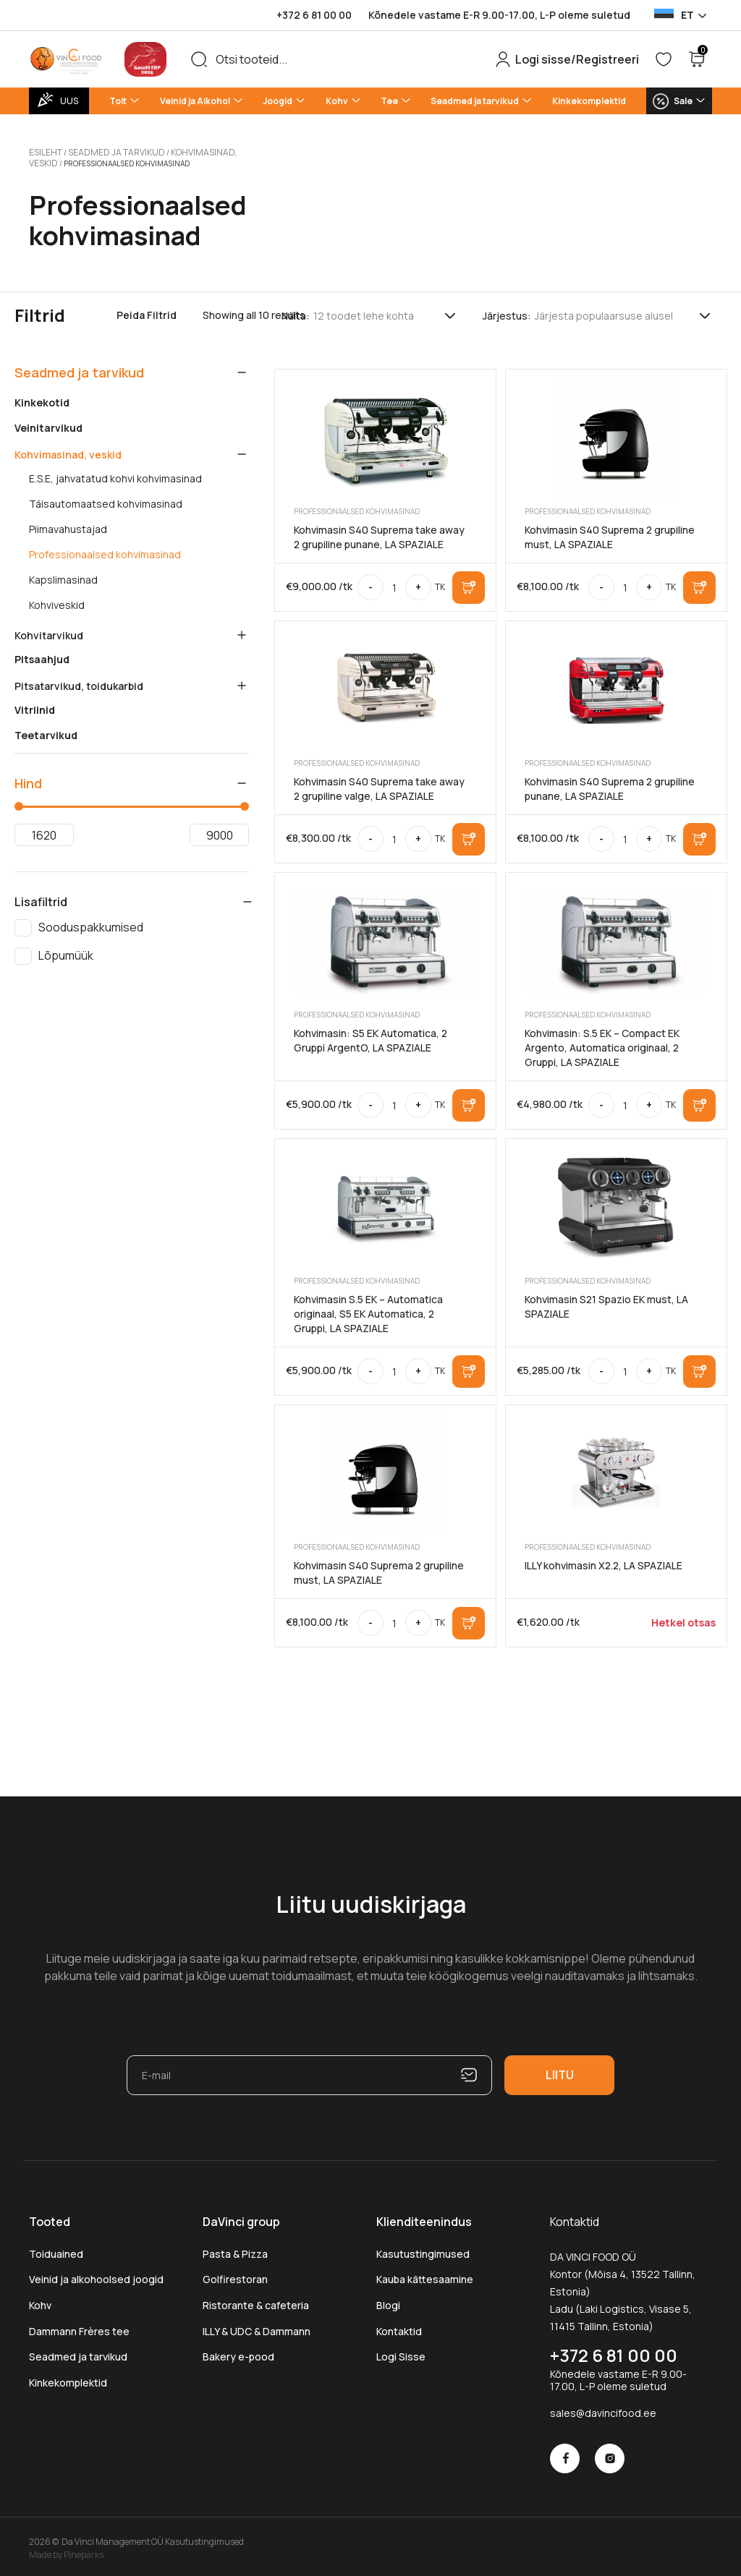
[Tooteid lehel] (385, 311)
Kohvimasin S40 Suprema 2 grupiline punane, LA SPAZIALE (610, 784)
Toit (118, 101)
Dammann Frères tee (79, 2327)
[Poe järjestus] (623, 311)
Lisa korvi (468, 583)
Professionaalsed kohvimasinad (105, 550)
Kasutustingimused (423, 2249)
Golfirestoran (235, 2275)
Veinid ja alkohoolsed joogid (96, 2275)
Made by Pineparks (66, 2550)
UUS (69, 101)
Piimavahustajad (68, 525)
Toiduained (56, 2249)
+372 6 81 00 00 (314, 15)
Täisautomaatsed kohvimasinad (105, 499)
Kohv (337, 101)
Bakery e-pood (238, 2352)
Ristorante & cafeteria (256, 2301)
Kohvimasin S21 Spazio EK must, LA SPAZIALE (606, 1302)
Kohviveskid (57, 600)
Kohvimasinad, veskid (192, 151)
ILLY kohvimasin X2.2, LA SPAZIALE (603, 1561)
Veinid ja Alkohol (195, 101)
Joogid (277, 101)
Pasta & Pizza (235, 2249)
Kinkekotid (41, 398)
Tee (389, 101)
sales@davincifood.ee (603, 2408)
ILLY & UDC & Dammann (256, 2327)
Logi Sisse (400, 2352)
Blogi (388, 2301)
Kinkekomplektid (589, 101)
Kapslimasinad (63, 575)
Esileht (44, 151)
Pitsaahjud (41, 655)
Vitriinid (34, 705)
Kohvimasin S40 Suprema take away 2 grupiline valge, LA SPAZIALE (379, 784)
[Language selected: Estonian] (679, 15)
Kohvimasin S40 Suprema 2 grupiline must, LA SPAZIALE (610, 533)
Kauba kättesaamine (424, 2275)
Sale (683, 101)
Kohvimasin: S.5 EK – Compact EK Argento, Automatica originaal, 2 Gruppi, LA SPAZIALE (602, 1043)
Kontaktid (399, 2327)
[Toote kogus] (394, 583)
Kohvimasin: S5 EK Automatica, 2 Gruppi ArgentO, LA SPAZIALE (370, 1036)
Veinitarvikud (48, 423)
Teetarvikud (45, 731)
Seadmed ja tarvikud (475, 101)
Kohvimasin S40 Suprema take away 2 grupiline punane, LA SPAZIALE (379, 533)
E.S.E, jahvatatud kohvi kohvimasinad (115, 474)
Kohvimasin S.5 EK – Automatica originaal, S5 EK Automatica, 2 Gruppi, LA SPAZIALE (368, 1309)
